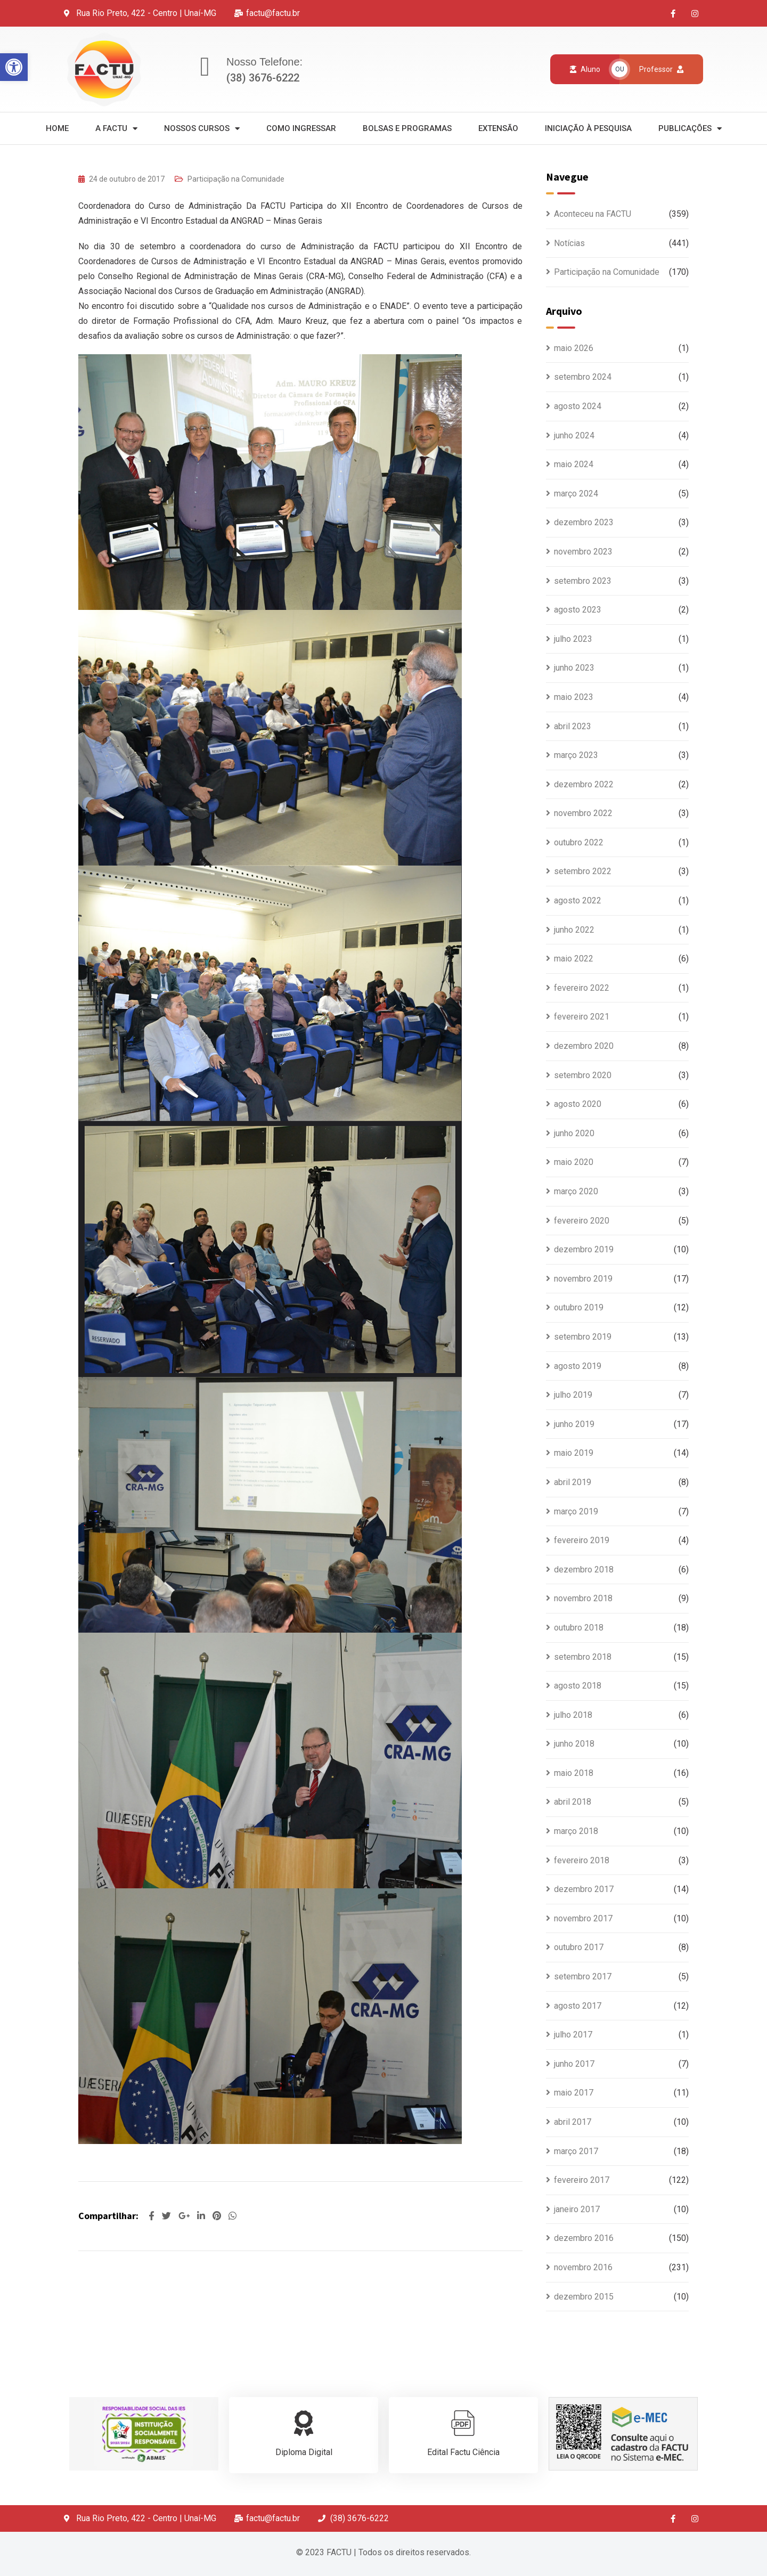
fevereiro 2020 (581, 1221)
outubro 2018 (578, 1628)
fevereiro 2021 (581, 1017)
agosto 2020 (577, 1104)
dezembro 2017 (584, 1889)
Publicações (690, 128)
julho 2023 (573, 639)
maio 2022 (573, 958)
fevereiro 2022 (581, 988)
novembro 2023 (583, 552)
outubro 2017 (578, 1947)
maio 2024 (573, 464)
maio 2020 (573, 1162)
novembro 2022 (583, 813)
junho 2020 (574, 1133)
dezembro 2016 (584, 2238)
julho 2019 (573, 1395)
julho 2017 (573, 2034)
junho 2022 (574, 930)
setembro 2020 (582, 1075)
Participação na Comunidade (235, 179)
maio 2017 (573, 2093)
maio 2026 (573, 348)
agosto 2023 (577, 610)
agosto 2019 (577, 1366)
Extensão (498, 128)
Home (57, 128)
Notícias (569, 243)
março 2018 (576, 1831)
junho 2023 (574, 668)
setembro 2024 (582, 377)
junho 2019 (574, 1424)
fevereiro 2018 (581, 1860)
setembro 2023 (582, 581)
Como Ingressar (301, 128)
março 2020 (576, 1191)
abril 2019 (572, 1482)
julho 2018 (573, 1715)
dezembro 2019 (584, 1249)
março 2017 (576, 2151)
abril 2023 (572, 726)
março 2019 (576, 1511)
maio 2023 (573, 697)
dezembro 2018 (584, 1569)
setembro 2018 (582, 1657)
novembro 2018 (583, 1598)
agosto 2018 (577, 1686)
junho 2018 (574, 1744)
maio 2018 (573, 1773)
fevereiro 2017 (581, 2180)
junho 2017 (574, 2064)
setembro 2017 (582, 1976)
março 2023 (576, 755)
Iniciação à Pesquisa (588, 128)
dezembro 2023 (584, 522)
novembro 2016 (583, 2267)
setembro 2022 (582, 871)
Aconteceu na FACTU (592, 214)
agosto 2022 (577, 900)
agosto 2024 (577, 406)
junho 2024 (574, 435)
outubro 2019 (578, 1307)
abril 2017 (572, 2122)
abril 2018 (572, 1802)
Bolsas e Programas (407, 128)
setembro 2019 (582, 1337)
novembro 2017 (583, 1918)
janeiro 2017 (577, 2209)
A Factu (116, 128)
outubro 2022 (578, 842)
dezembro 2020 (584, 1046)
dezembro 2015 (584, 2297)
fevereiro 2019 (581, 1540)
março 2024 (576, 493)
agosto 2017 (577, 2006)
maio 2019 (573, 1453)
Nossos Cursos (202, 128)
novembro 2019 (583, 1279)
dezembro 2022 (584, 784)
